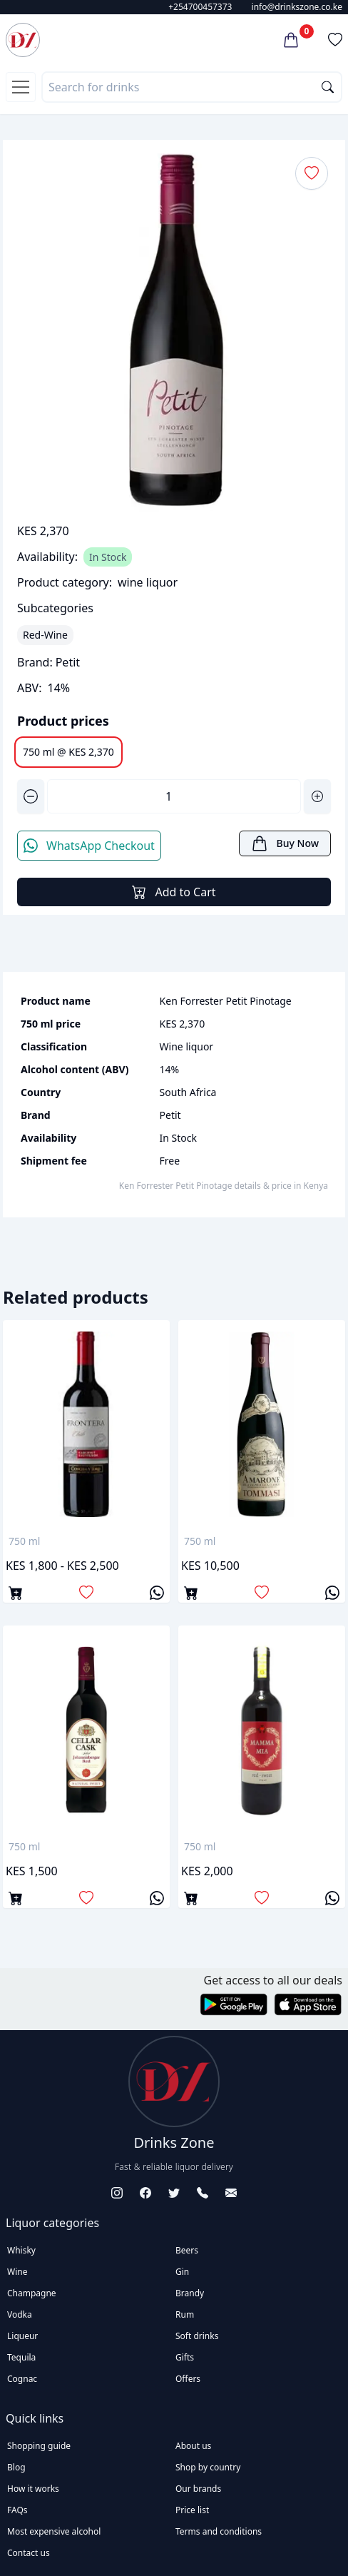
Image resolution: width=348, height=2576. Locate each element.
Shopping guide (39, 2446)
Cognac (22, 2379)
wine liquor (148, 582)
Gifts (184, 2357)
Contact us (28, 2553)
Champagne (31, 2293)
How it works (33, 2489)
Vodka (19, 2314)
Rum (184, 2314)
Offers (187, 2379)
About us (193, 2446)
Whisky (21, 2250)
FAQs (17, 2510)
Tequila (21, 2357)
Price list (192, 2510)
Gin (182, 2272)
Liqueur (22, 2336)
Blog (16, 2467)
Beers (186, 2250)
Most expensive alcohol (54, 2531)
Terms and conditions (218, 2531)
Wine (17, 2272)
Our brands (198, 2489)
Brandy (189, 2293)
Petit (68, 662)
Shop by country (207, 2467)
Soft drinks (196, 2336)
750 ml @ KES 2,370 (68, 752)
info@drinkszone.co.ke (297, 7)
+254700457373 (200, 7)
